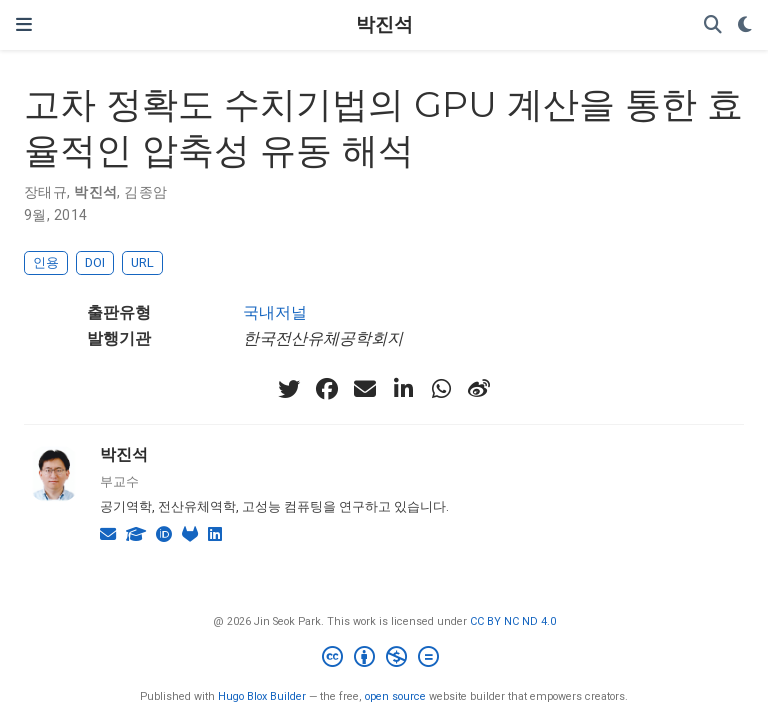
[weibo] (479, 389)
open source (395, 696)
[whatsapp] (441, 389)
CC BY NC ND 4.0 (513, 621)
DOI (95, 262)
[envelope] (365, 389)
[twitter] (289, 389)
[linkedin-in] (403, 389)
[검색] (713, 25)
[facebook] (327, 389)
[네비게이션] (24, 25)
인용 (46, 262)
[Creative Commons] (384, 659)
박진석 (384, 24)
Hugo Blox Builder (262, 696)
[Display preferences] (745, 25)
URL (142, 262)
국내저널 (275, 312)
